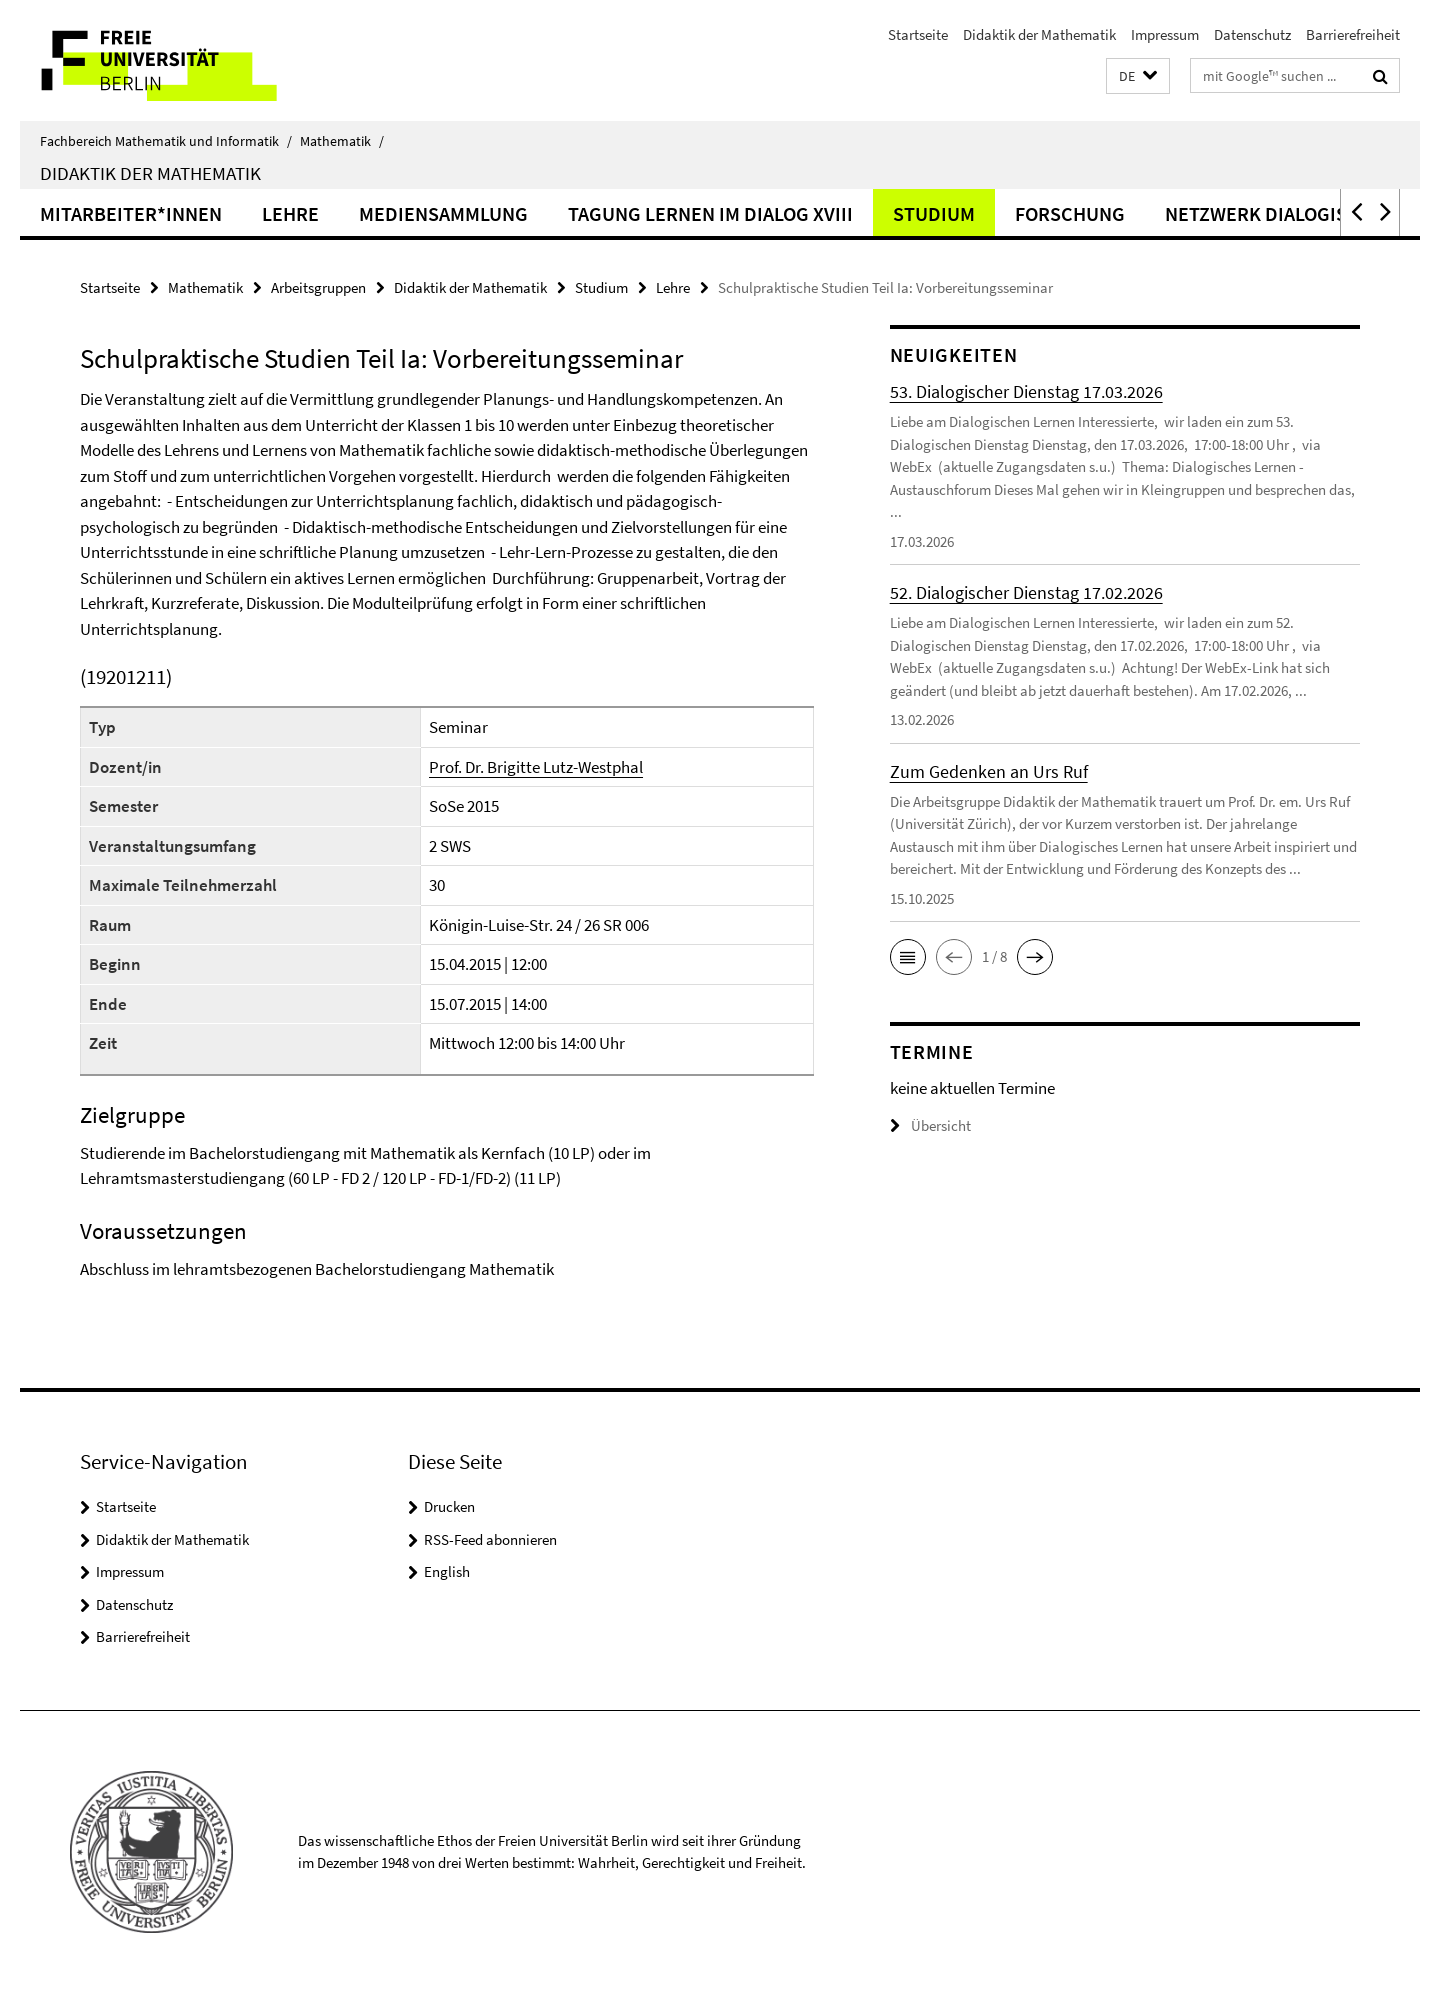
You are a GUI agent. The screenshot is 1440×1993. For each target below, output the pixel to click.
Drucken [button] (449, 1506)
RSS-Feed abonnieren (490, 1539)
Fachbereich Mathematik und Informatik (166, 141)
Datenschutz (1252, 34)
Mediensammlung (443, 213)
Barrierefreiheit (1353, 34)
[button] (1138, 76)
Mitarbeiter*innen (131, 213)
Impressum (1165, 34)
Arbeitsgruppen (318, 287)
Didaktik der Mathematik (1039, 34)
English (447, 1571)
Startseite (918, 34)
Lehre (290, 213)
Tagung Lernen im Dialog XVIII (710, 213)
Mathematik (342, 141)
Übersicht (930, 1125)
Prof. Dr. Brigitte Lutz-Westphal (536, 767)
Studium (934, 213)
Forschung (1070, 213)
